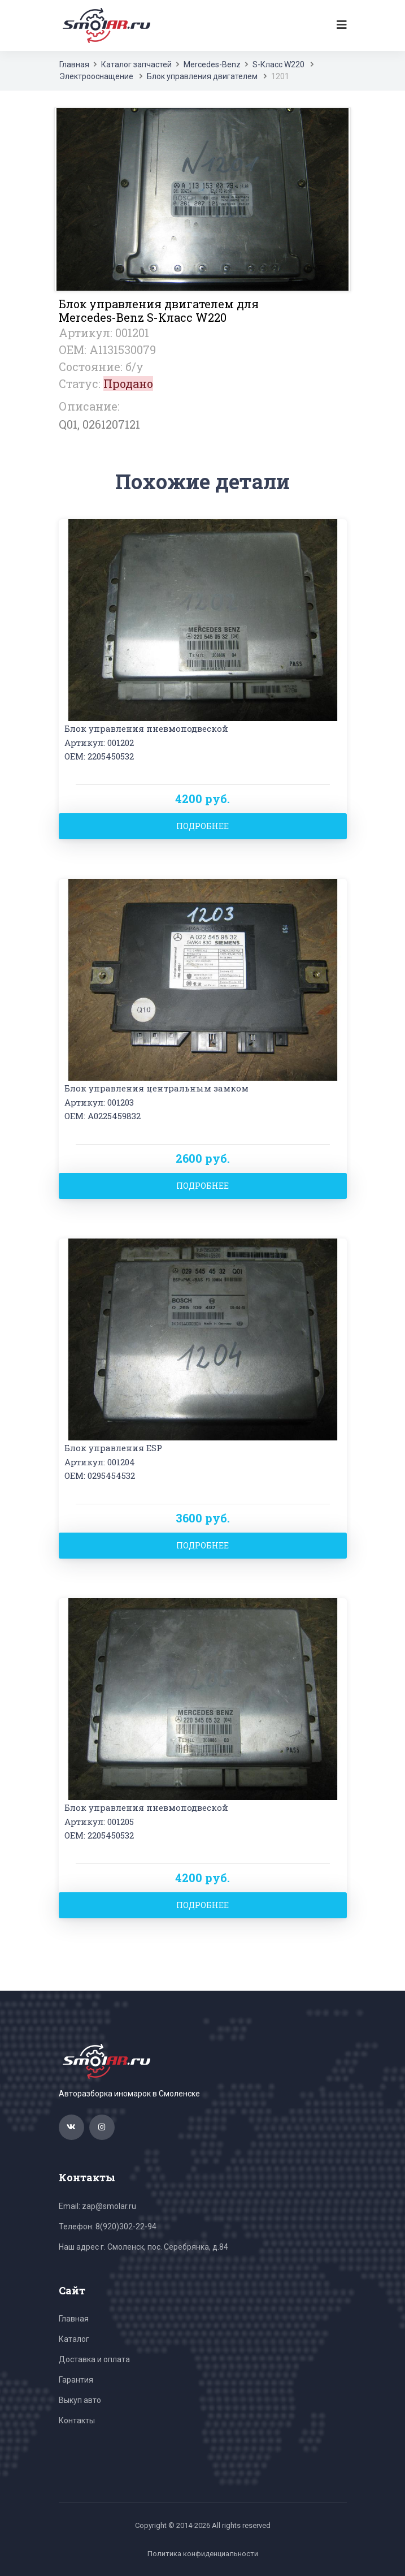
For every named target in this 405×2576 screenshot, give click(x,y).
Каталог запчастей (136, 64)
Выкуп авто (80, 2400)
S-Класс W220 (278, 64)
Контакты (77, 2420)
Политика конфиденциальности (202, 2553)
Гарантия (76, 2379)
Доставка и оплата (94, 2359)
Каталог (74, 2339)
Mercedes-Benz (212, 64)
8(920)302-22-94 (125, 2226)
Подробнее (202, 826)
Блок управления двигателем (202, 76)
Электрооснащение (96, 76)
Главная (74, 64)
